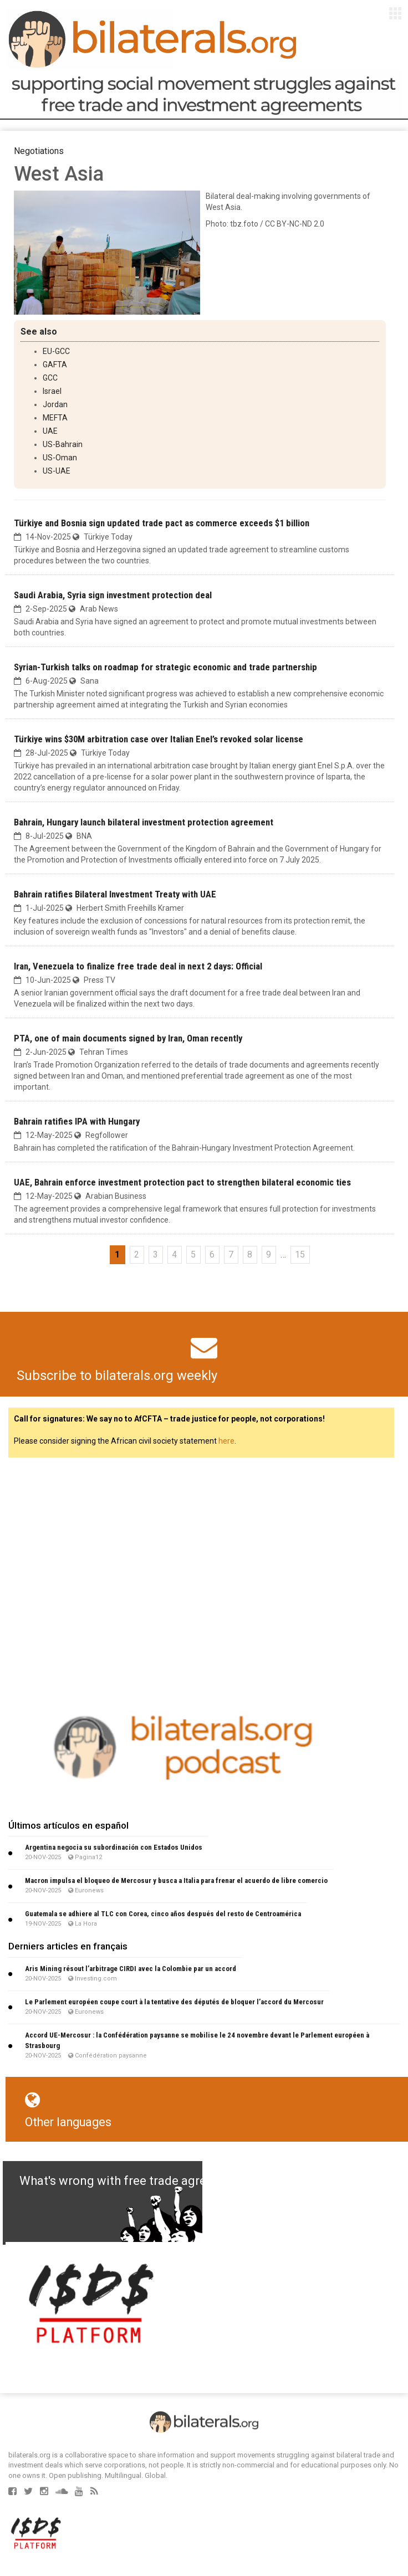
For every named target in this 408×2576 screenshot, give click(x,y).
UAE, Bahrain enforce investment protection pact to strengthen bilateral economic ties (182, 1182)
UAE (50, 431)
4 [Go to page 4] (174, 1254)
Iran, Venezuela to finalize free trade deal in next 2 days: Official (138, 966)
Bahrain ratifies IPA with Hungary (77, 1121)
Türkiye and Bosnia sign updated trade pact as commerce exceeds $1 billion (161, 522)
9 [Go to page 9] (268, 1254)
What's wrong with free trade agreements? (136, 2181)
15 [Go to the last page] (300, 1254)
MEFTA (55, 417)
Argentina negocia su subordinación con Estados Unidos (113, 1847)
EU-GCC (56, 351)
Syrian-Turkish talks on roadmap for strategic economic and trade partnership (165, 667)
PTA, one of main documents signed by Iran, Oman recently (128, 1038)
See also (39, 331)
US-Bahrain (63, 444)
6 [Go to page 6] (212, 1254)
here (226, 1440)
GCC (50, 377)
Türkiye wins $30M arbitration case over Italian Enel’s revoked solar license (158, 739)
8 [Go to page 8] (249, 1254)
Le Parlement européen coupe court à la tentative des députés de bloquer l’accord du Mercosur (174, 2002)
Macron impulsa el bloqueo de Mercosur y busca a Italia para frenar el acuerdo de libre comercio (176, 1880)
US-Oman (60, 457)
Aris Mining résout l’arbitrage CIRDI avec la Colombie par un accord (130, 1968)
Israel (52, 391)
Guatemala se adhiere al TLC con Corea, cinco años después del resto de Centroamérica (163, 1914)
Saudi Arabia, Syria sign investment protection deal (113, 595)
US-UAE (56, 470)
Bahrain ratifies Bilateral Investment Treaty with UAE (115, 894)
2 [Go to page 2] (136, 1254)
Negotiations (39, 151)
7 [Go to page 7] (230, 1254)
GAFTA (55, 364)
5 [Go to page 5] (193, 1254)
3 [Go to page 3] (155, 1254)
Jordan (55, 404)
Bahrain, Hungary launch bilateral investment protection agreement (143, 822)
